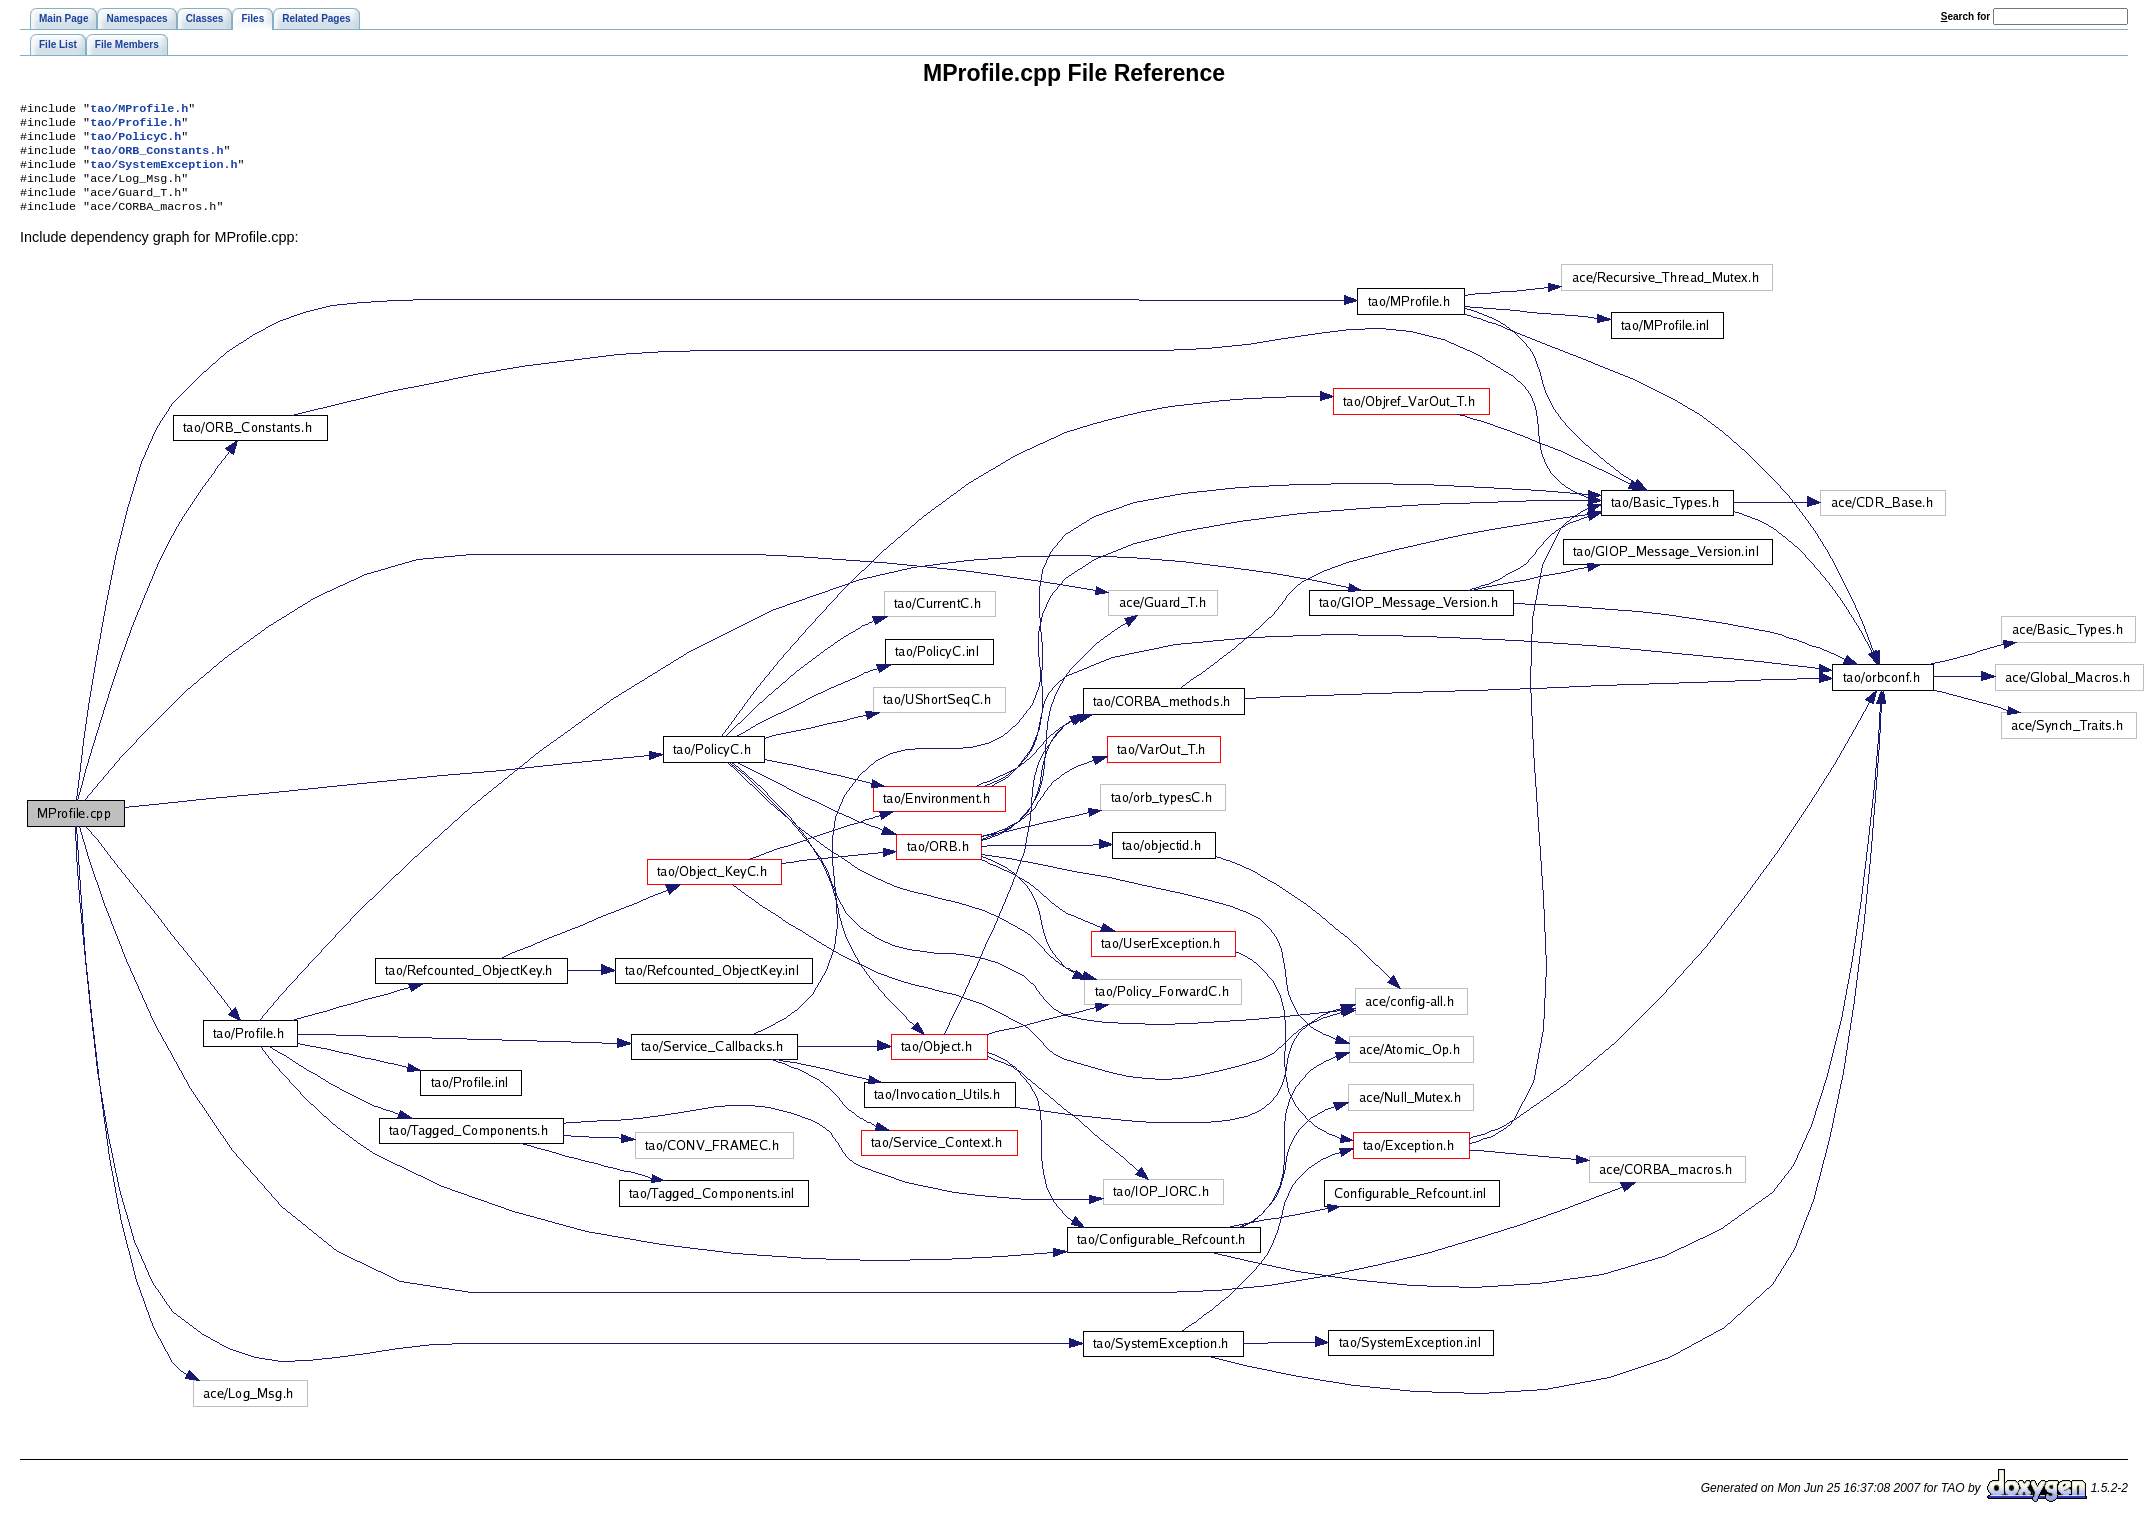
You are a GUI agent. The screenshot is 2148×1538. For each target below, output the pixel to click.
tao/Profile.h (135, 126)
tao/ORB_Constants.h (156, 158)
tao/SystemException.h (163, 174)
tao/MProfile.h (139, 110)
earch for (1965, 16)
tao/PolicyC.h (135, 142)
